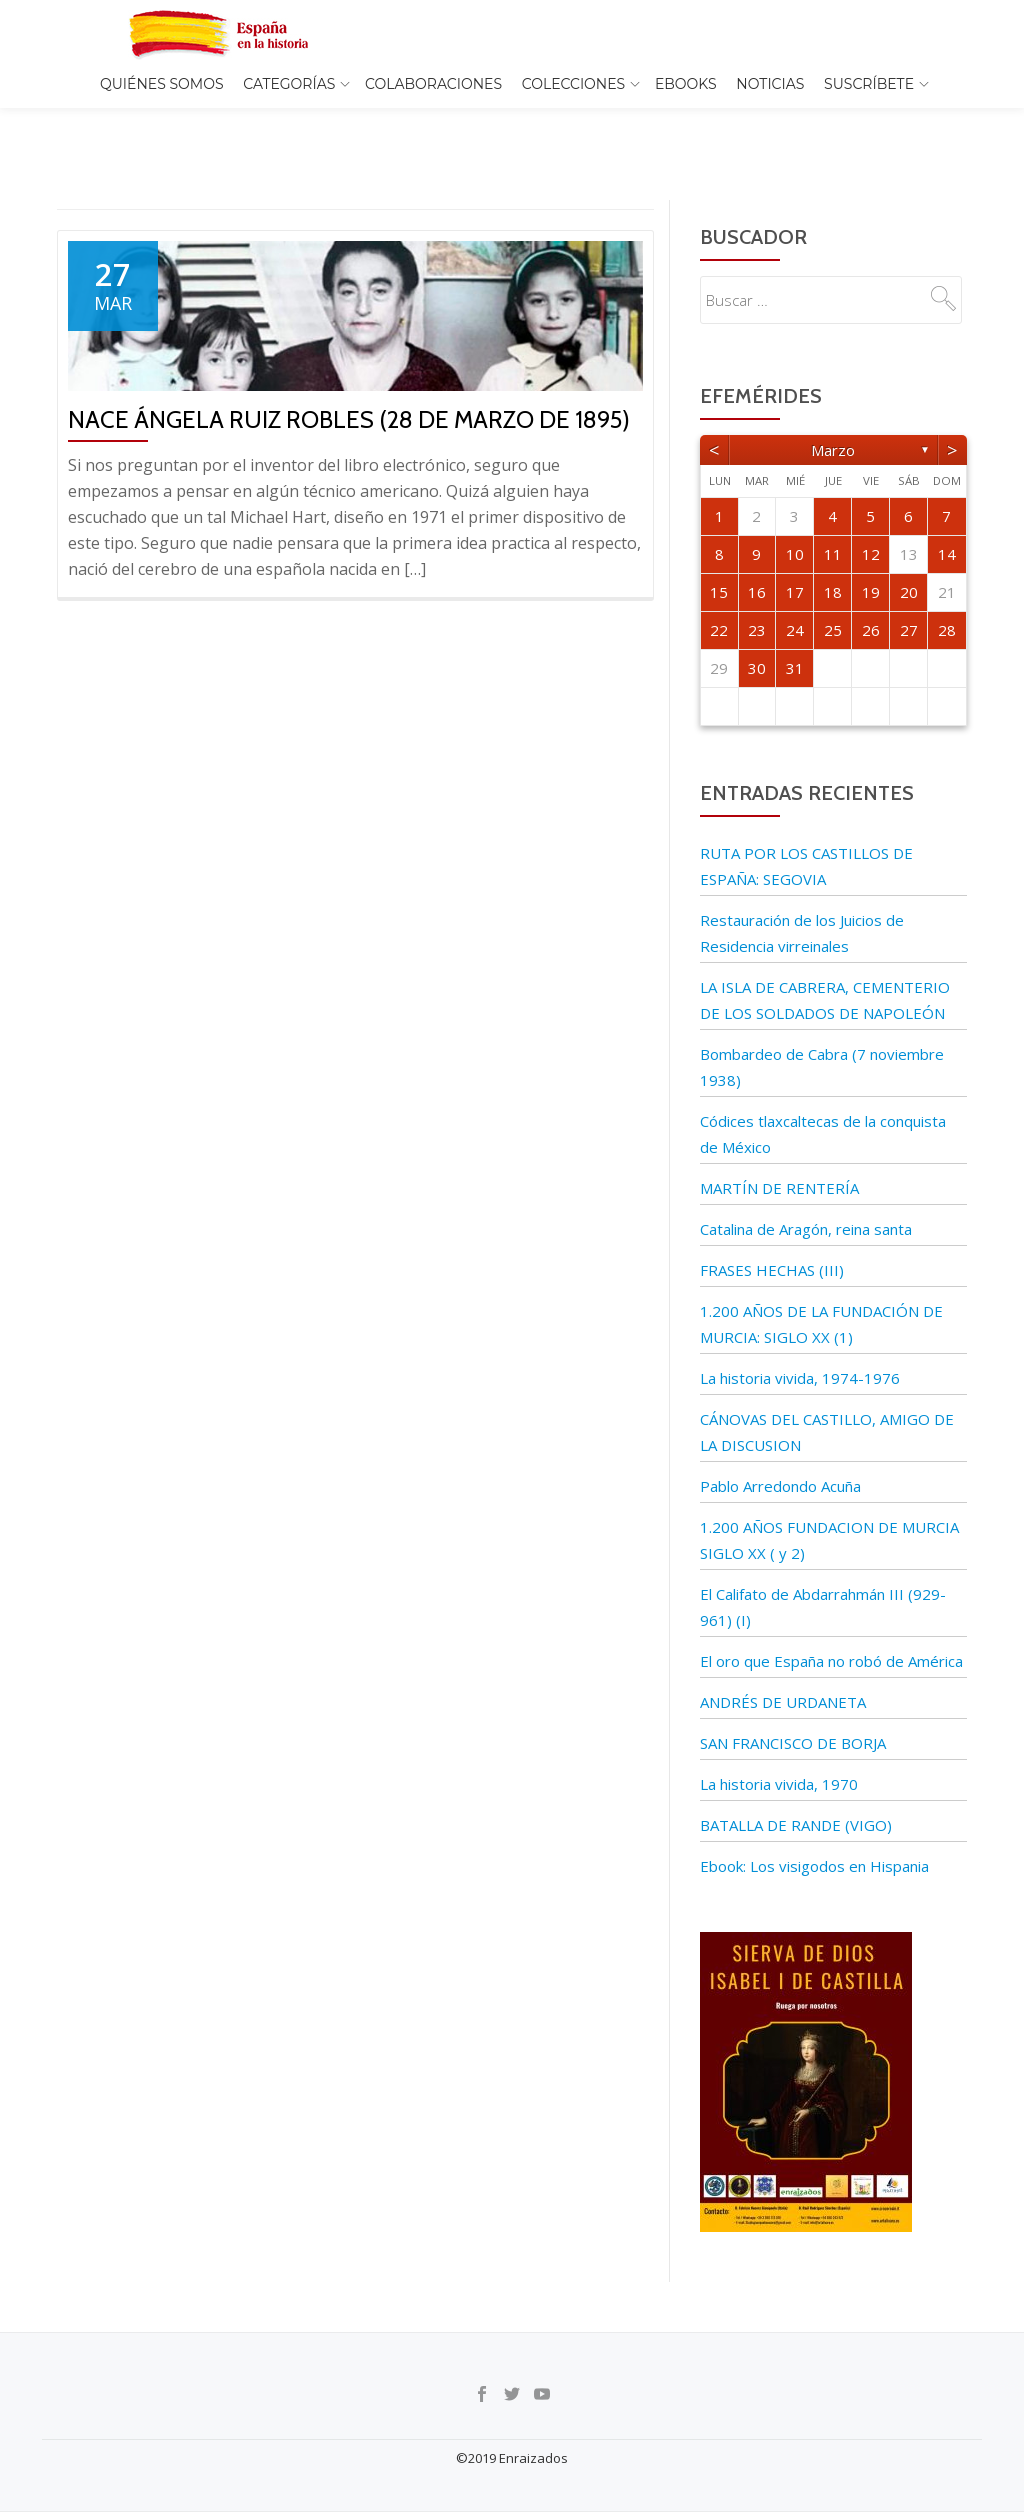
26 (871, 588)
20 (909, 550)
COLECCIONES (573, 84)
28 (947, 588)
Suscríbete (869, 84)
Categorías (289, 84)
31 (795, 626)
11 (833, 512)
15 (719, 550)
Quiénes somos (162, 84)
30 (757, 626)
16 (757, 550)
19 (871, 550)
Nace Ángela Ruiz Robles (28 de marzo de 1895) (349, 377)
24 (795, 588)
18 (833, 550)
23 (757, 588)
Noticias (770, 84)
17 (795, 550)
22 (719, 588)
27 (909, 588)
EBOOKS (686, 84)
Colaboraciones (433, 84)
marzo (833, 408)
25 (833, 588)
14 (947, 512)
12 (871, 512)
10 (795, 512)
